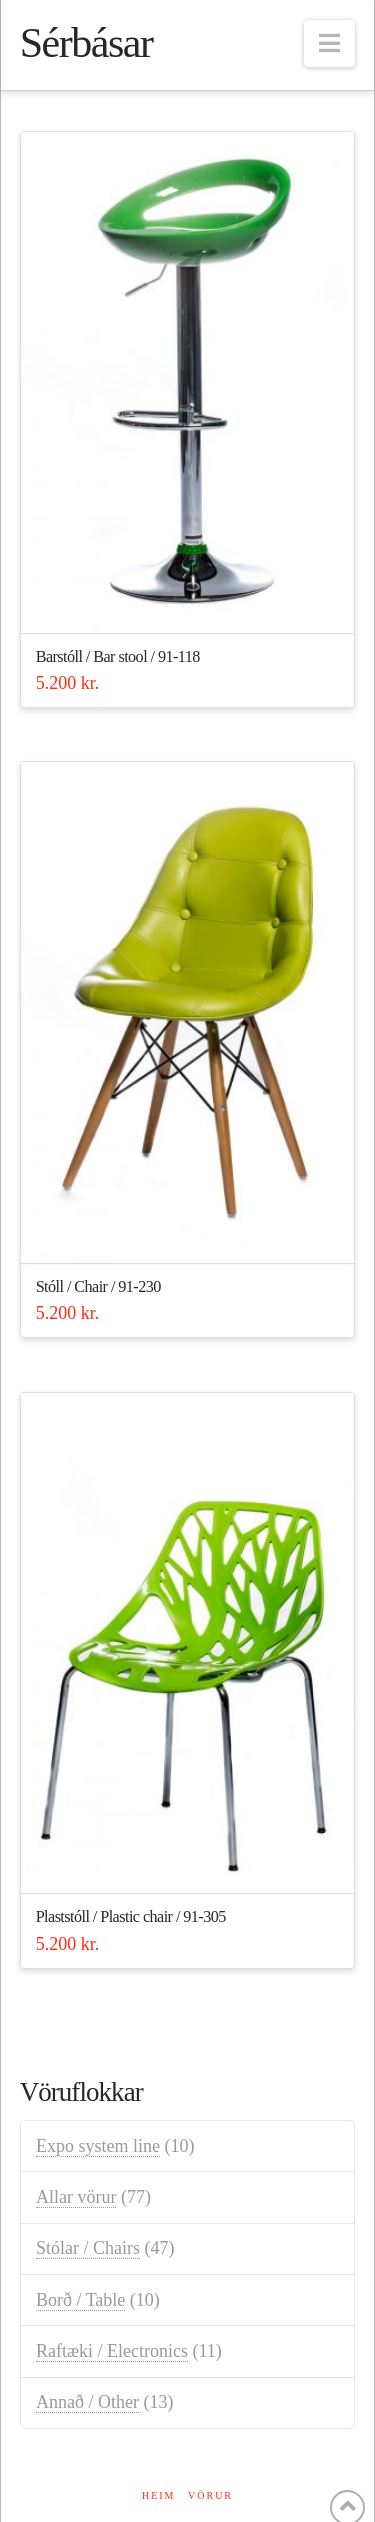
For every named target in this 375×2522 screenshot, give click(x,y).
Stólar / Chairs (88, 2248)
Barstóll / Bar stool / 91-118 (118, 657)
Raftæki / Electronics (112, 2351)
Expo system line (98, 2146)
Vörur (210, 2495)
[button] (329, 43)
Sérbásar (86, 43)
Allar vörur (76, 2197)
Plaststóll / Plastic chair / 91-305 (131, 1917)
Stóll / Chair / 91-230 (98, 1287)
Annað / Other (87, 2402)
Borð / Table (80, 2300)
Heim (159, 2495)
